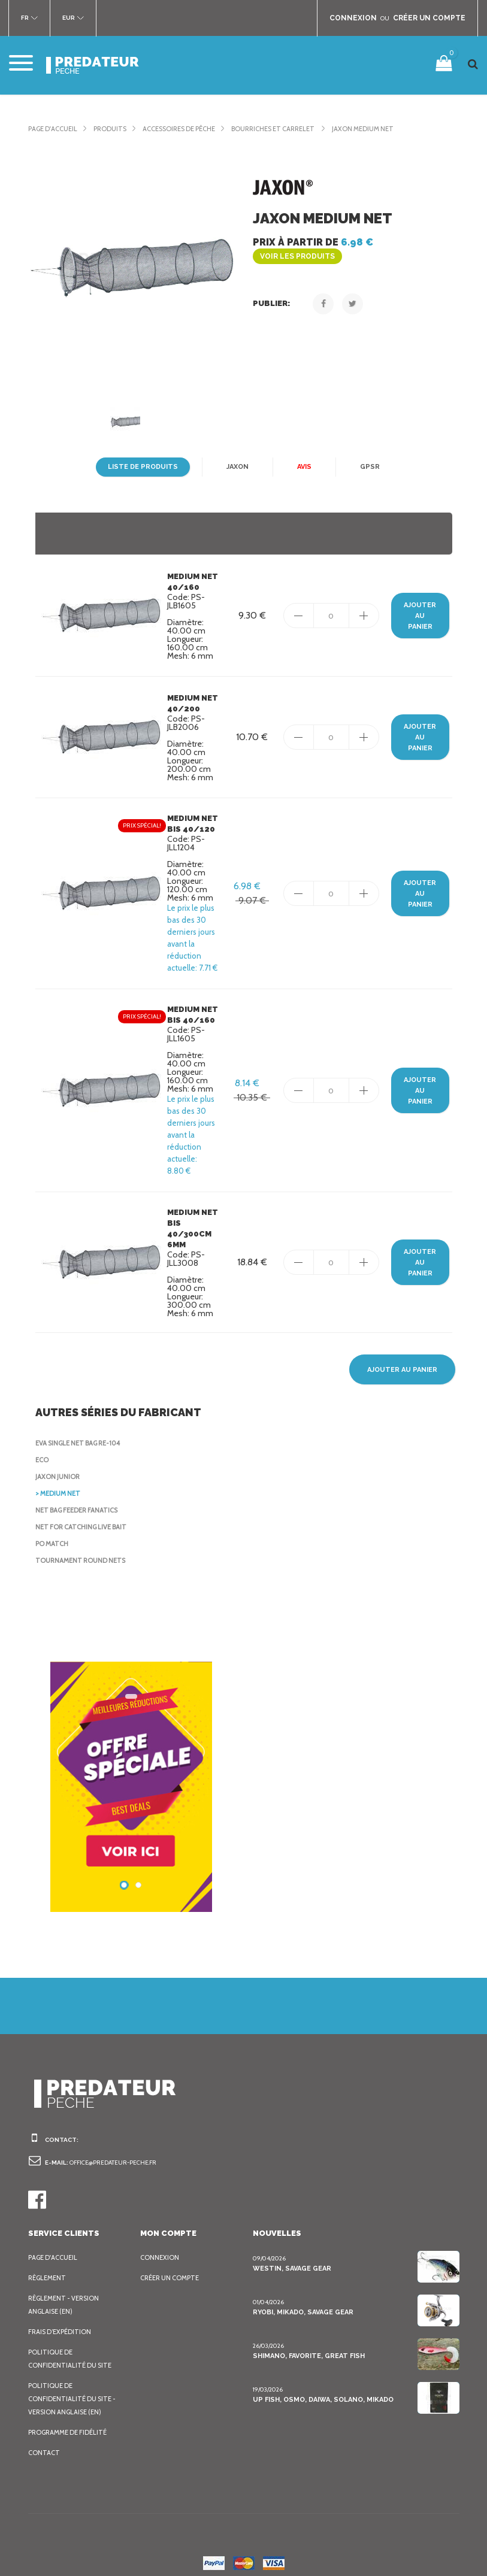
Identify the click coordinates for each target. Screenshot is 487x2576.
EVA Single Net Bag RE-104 (78, 1431)
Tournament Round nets (78, 1548)
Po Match (51, 1532)
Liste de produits (144, 467)
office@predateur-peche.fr (110, 2150)
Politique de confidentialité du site (67, 2346)
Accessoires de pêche (176, 129)
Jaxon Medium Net (356, 129)
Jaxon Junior (56, 1464)
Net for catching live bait (79, 1515)
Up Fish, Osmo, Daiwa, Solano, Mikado (319, 2388)
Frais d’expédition (58, 2320)
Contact (42, 2440)
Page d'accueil (52, 129)
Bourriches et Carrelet (270, 129)
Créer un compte (168, 2266)
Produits (107, 129)
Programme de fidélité (66, 2420)
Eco (41, 1448)
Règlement (46, 2266)
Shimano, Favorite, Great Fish (305, 2344)
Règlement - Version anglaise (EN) (62, 2293)
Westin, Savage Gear (289, 2256)
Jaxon (235, 467)
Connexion (158, 2245)
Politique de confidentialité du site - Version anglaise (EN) (69, 2386)
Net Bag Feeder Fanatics (76, 1498)
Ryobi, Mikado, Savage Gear (301, 2300)
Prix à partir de (352, 242)
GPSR (365, 467)
